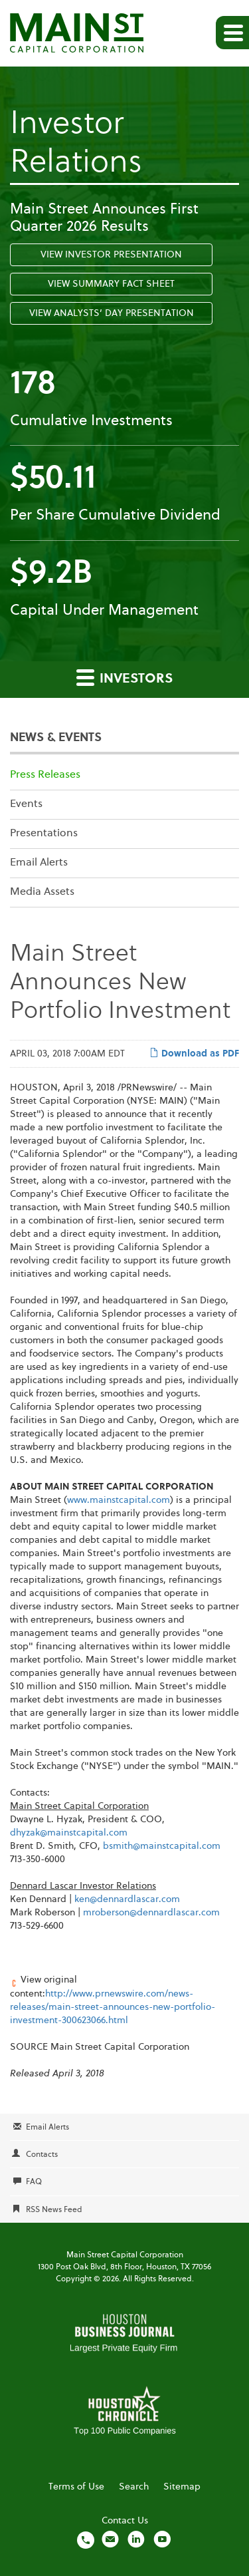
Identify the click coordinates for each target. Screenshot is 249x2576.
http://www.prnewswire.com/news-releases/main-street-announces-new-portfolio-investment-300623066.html (112, 2007)
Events (26, 804)
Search (134, 2487)
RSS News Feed (54, 2210)
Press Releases (45, 775)
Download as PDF (194, 1053)
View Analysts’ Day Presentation (111, 313)
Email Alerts (39, 863)
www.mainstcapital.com (118, 1500)
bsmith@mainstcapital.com (161, 1846)
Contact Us (125, 2520)
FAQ (34, 2182)
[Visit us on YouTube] (162, 2539)
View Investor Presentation (111, 254)
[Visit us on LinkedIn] (136, 2539)
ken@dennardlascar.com (127, 1899)
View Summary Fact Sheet (111, 284)
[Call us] (85, 2539)
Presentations (44, 833)
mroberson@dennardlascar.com (151, 1912)
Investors (124, 677)
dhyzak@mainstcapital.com (68, 1833)
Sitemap (182, 2487)
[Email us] (110, 2539)
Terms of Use (76, 2487)
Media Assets (42, 892)
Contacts (42, 2155)
